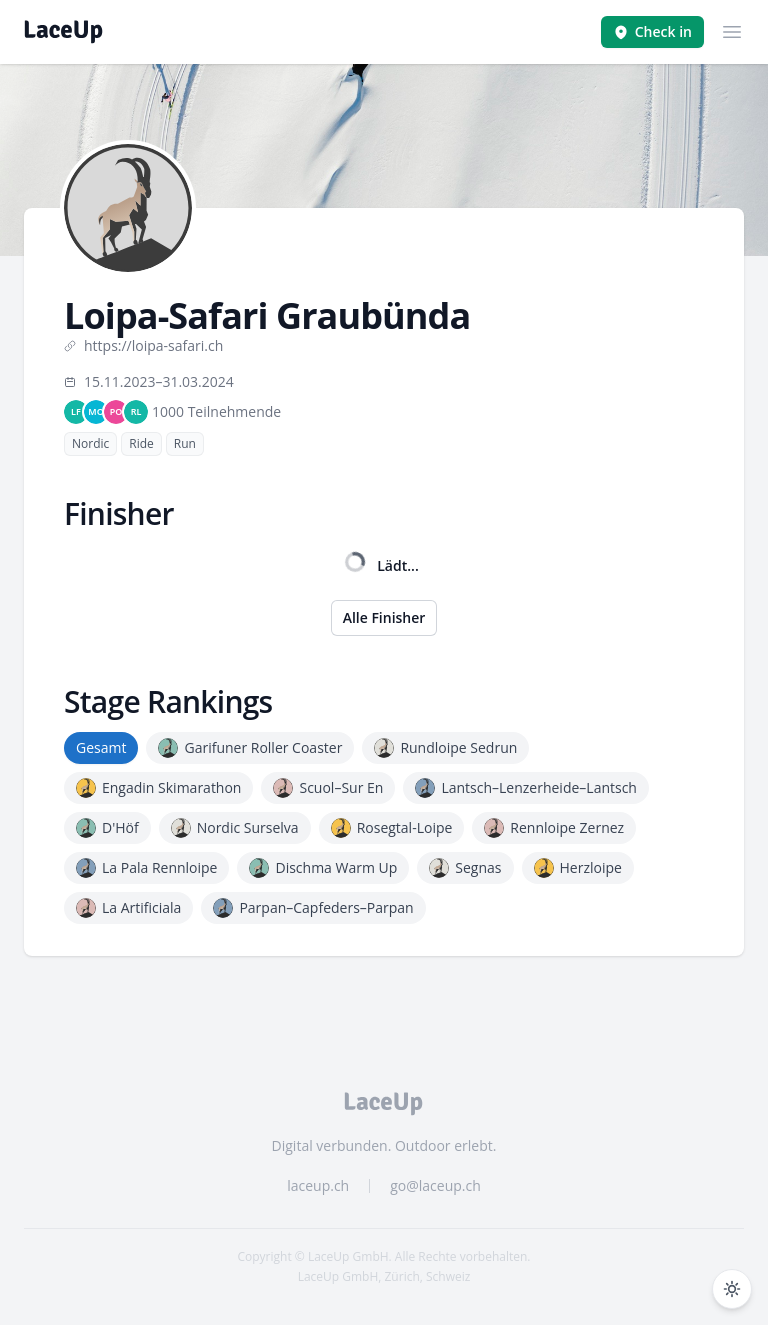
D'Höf (107, 828)
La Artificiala (128, 908)
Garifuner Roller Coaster (250, 748)
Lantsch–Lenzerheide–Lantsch (526, 788)
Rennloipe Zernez (554, 828)
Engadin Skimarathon (158, 788)
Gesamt (101, 747)
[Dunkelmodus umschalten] (732, 1289)
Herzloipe (578, 868)
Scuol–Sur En (328, 788)
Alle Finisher (384, 617)
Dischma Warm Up (323, 868)
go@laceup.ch (435, 1185)
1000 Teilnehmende (216, 411)
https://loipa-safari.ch (143, 345)
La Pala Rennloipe (146, 868)
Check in (652, 31)
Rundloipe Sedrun (445, 748)
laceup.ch (318, 1185)
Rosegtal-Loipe (392, 828)
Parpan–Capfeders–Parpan (313, 908)
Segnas (465, 868)
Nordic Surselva (235, 828)
